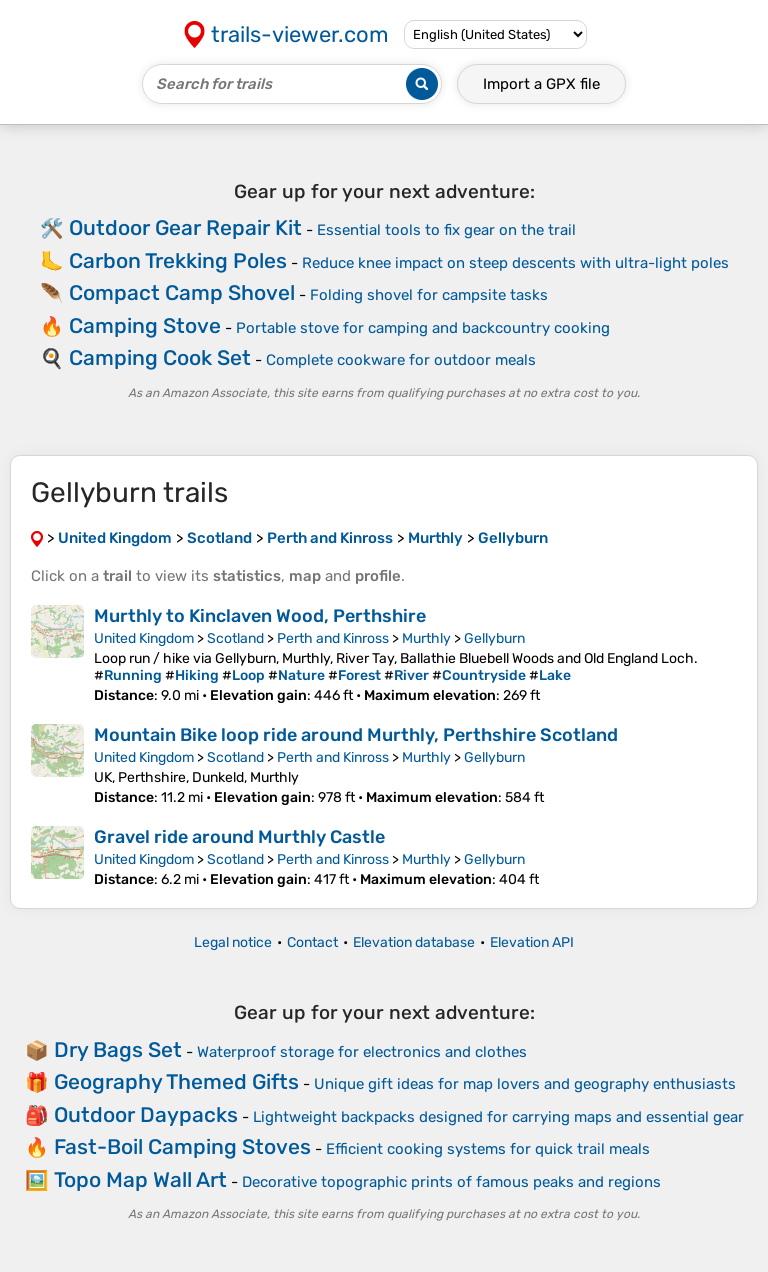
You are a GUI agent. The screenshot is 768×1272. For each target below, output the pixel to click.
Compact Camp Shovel (182, 292)
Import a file (541, 84)
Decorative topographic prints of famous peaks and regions (451, 1182)
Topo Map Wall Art (140, 1179)
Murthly (426, 638)
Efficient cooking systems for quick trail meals (488, 1149)
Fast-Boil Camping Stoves (182, 1146)
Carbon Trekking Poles (178, 260)
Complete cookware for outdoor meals (401, 360)
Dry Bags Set (118, 1049)
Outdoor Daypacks (146, 1114)
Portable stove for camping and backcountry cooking (423, 328)
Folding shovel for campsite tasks (429, 295)
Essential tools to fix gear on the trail (446, 230)
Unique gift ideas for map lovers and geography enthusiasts (525, 1084)
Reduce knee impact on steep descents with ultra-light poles (515, 263)
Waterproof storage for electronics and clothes (362, 1052)
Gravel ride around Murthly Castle (239, 837)
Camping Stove (145, 325)
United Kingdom (144, 638)
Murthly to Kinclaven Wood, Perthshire (260, 616)
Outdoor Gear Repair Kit (185, 227)
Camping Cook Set (160, 357)
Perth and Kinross (333, 638)
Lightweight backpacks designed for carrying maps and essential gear (498, 1117)
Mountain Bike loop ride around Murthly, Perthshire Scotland (356, 735)
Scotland (235, 638)
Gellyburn (494, 638)
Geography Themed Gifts (176, 1081)
